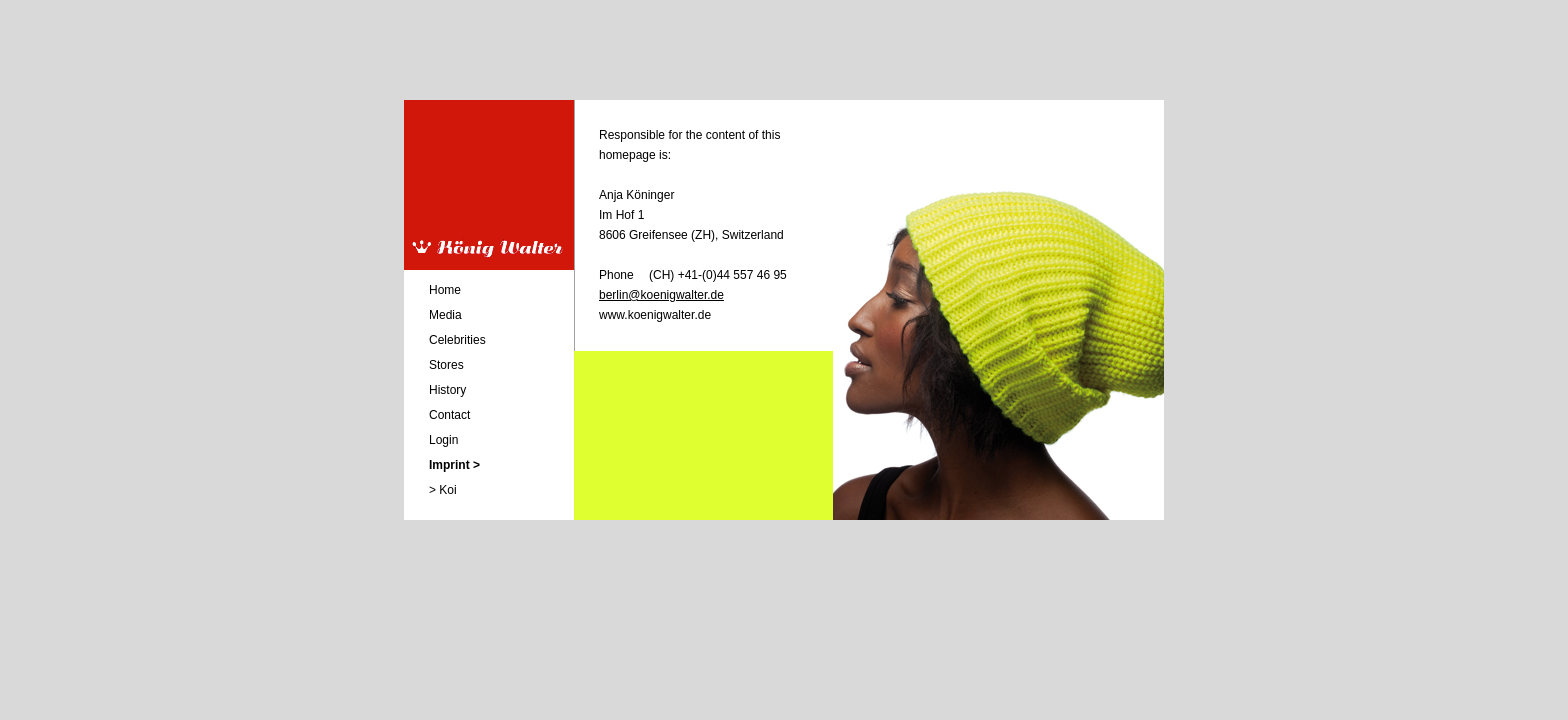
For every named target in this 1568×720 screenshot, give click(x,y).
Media (445, 315)
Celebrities (457, 340)
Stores (446, 365)
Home (445, 290)
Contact (449, 415)
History (447, 390)
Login (443, 440)
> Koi (443, 490)
